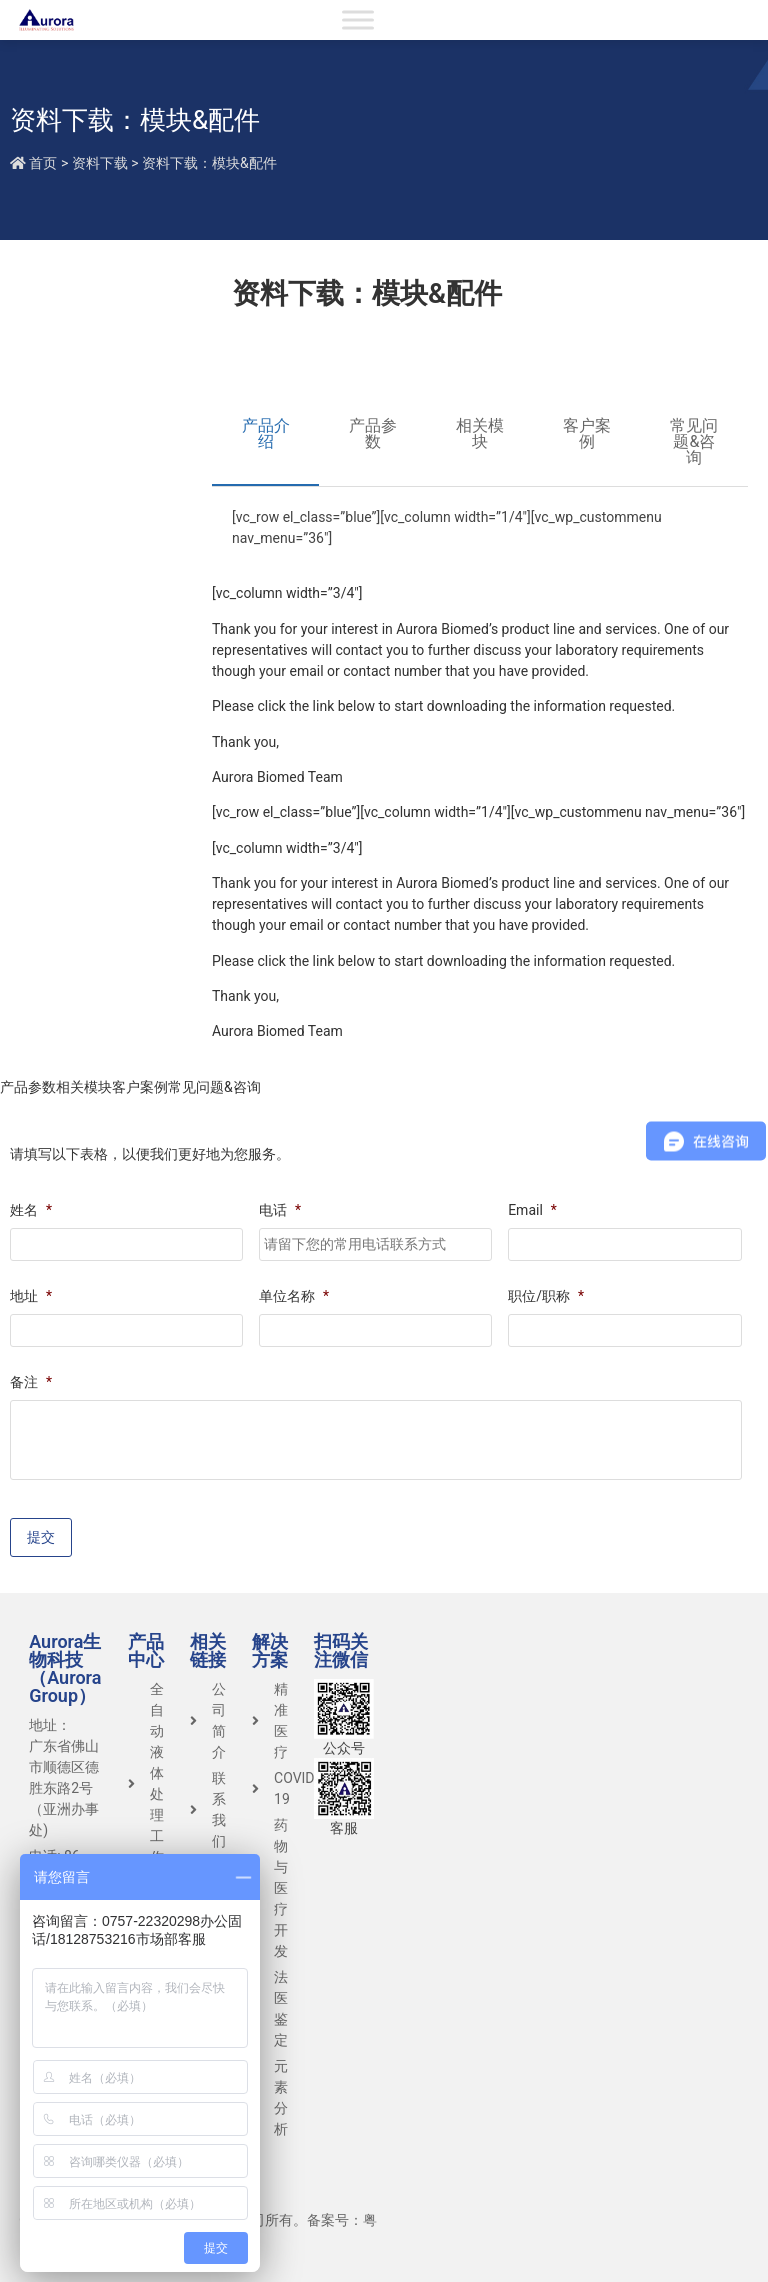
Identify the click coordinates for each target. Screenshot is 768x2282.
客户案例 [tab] (587, 433)
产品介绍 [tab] (266, 433)
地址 (31, 1296)
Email (532, 1210)
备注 (31, 1382)
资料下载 (100, 163)
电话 (280, 1210)
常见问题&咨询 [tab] (694, 441)
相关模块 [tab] (480, 433)
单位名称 (294, 1296)
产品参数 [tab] (373, 433)
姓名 (31, 1210)
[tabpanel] (480, 535)
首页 (43, 163)
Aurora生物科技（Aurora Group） (65, 1668)
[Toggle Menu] (358, 19)
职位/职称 (546, 1296)
